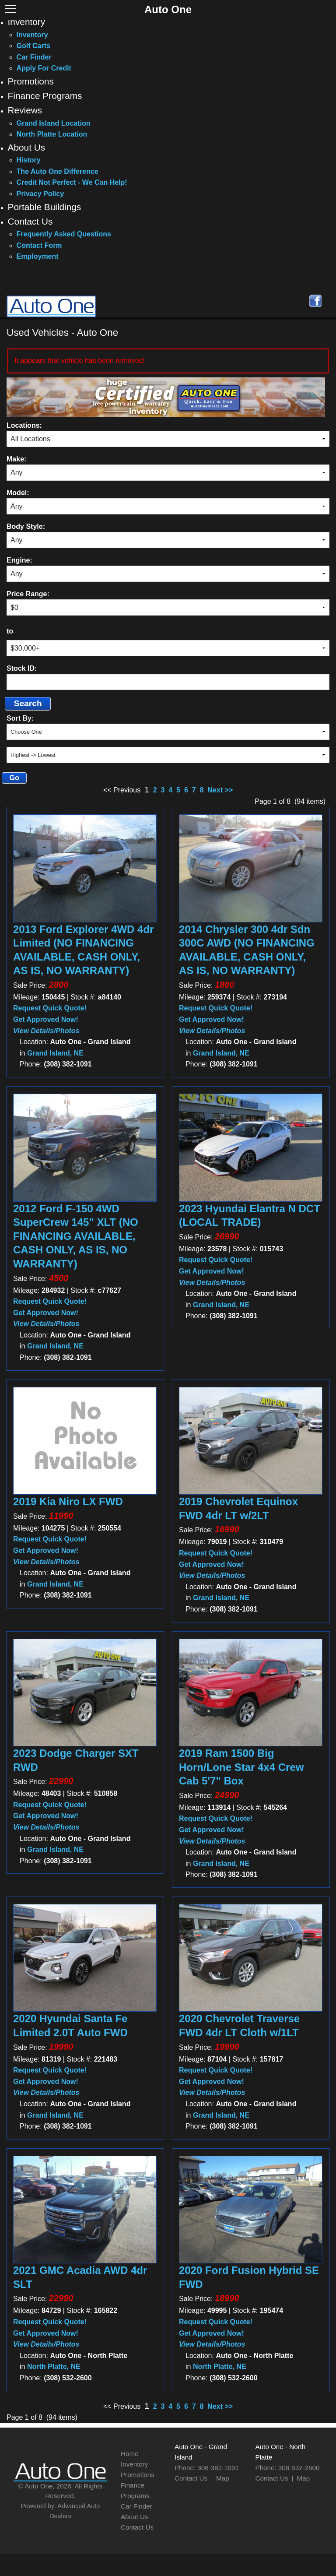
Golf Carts (33, 45)
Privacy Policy (40, 193)
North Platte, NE (53, 2366)
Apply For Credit (44, 68)
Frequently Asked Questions (64, 234)
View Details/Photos (46, 1031)
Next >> (220, 790)
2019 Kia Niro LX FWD (68, 1501)
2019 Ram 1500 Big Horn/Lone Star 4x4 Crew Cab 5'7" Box (241, 1767)
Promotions (31, 81)
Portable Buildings (44, 207)
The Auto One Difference (57, 171)
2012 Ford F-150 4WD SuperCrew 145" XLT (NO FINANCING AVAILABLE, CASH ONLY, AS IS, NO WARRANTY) (75, 1236)
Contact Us (30, 221)
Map (222, 2478)
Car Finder (34, 57)
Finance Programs (45, 96)
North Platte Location (52, 134)
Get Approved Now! (45, 1019)
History (29, 160)
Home (130, 2453)
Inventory (27, 22)
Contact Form (39, 245)
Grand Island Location (54, 123)
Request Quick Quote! (50, 1008)
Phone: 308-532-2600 (288, 2467)
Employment (38, 256)
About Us (27, 147)
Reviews (25, 110)
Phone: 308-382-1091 (207, 2467)
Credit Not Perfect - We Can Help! (72, 182)
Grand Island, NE (55, 1053)
